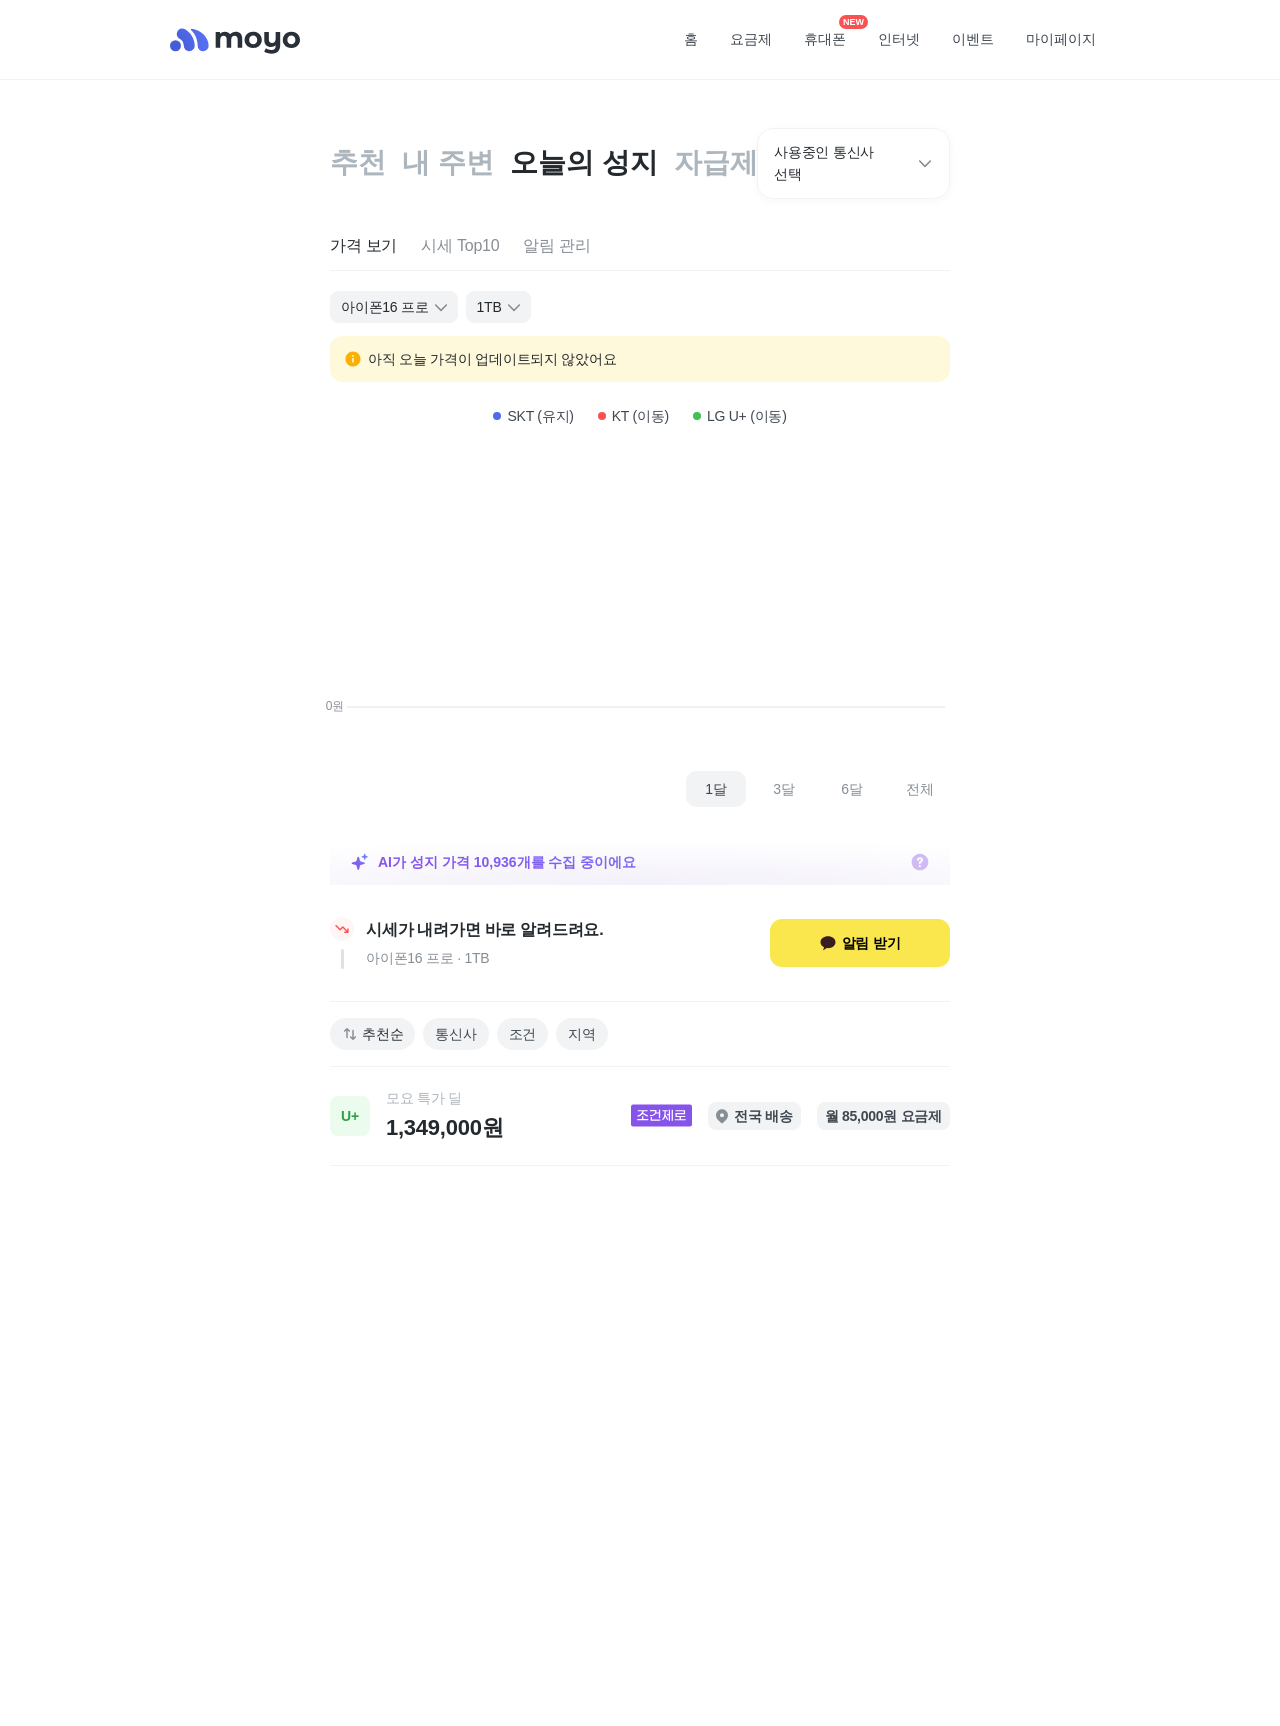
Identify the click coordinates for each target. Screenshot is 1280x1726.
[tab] (363, 246)
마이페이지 (1061, 39)
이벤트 (973, 39)
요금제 (751, 39)
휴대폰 (832, 33)
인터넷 (899, 39)
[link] (640, 1116)
